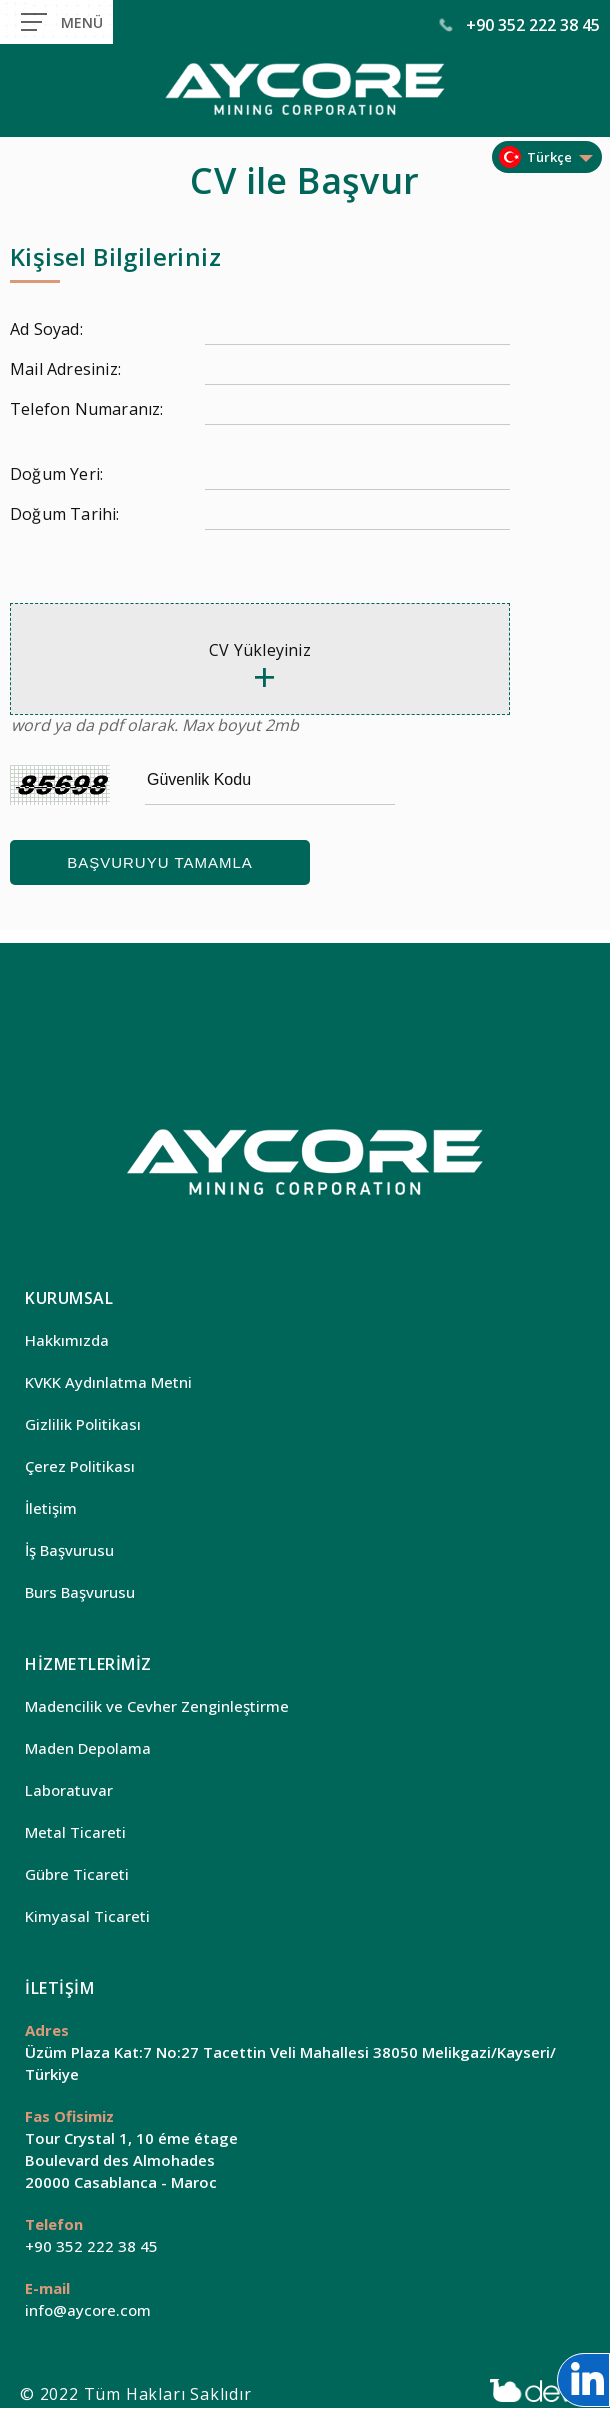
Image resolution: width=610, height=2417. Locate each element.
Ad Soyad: (46, 329)
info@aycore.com (88, 2310)
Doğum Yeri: (56, 474)
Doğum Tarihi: (65, 514)
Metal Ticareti (75, 1832)
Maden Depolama (88, 1748)
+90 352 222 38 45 (520, 25)
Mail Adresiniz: (65, 369)
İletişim (51, 1508)
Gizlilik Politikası (83, 1424)
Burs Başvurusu (80, 1592)
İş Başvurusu (69, 1550)
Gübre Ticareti (77, 1874)
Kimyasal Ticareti (87, 1916)
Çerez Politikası (80, 1466)
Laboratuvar (69, 1790)
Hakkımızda (67, 1340)
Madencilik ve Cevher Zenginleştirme (157, 1706)
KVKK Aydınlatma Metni (108, 1382)
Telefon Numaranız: (87, 409)
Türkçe (549, 157)
